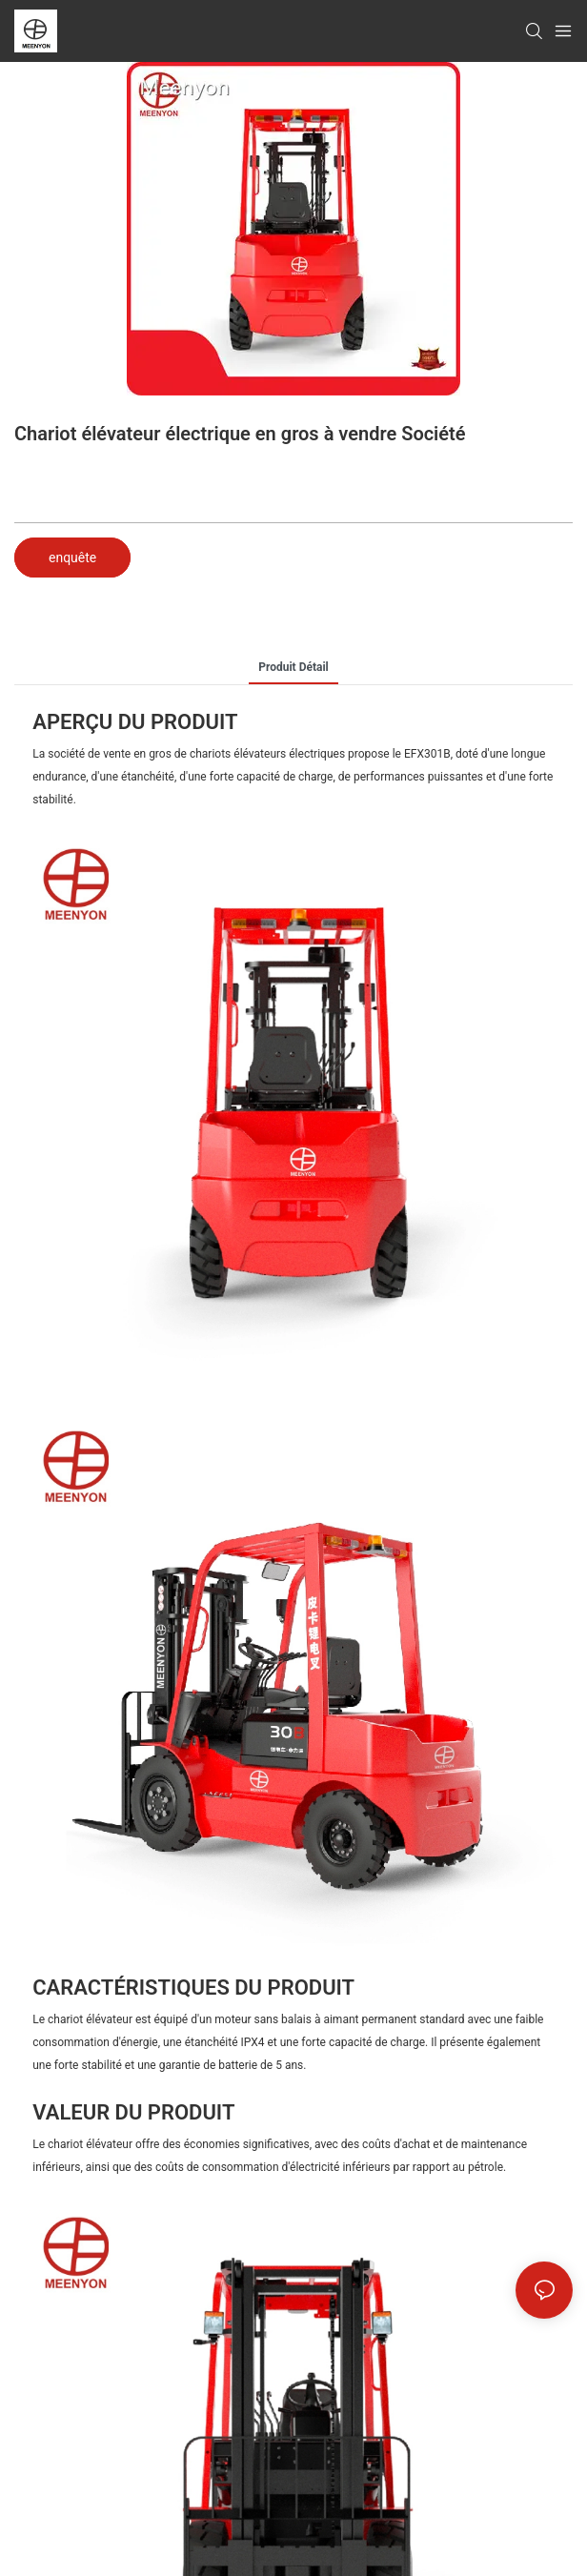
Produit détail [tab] (293, 667)
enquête (72, 557)
